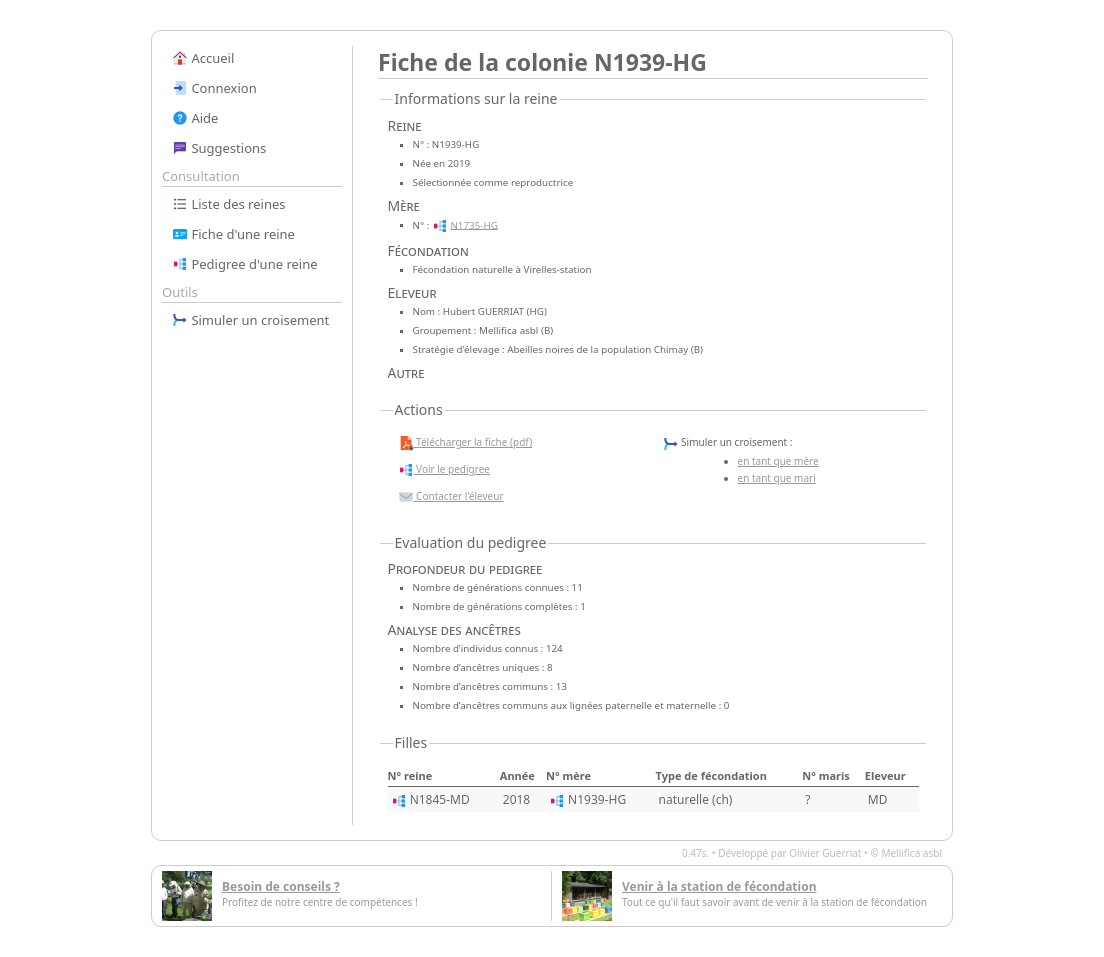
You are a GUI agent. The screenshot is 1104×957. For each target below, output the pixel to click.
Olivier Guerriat (825, 853)
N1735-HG (473, 224)
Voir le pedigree (444, 470)
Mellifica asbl (911, 853)
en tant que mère (778, 461)
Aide (195, 118)
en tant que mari (777, 478)
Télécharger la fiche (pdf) (465, 443)
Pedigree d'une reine (245, 264)
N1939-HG (597, 799)
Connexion (214, 88)
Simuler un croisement (250, 320)
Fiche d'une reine (233, 234)
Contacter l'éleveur (451, 497)
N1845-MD (440, 799)
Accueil (203, 58)
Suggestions (219, 148)
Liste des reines (229, 204)
